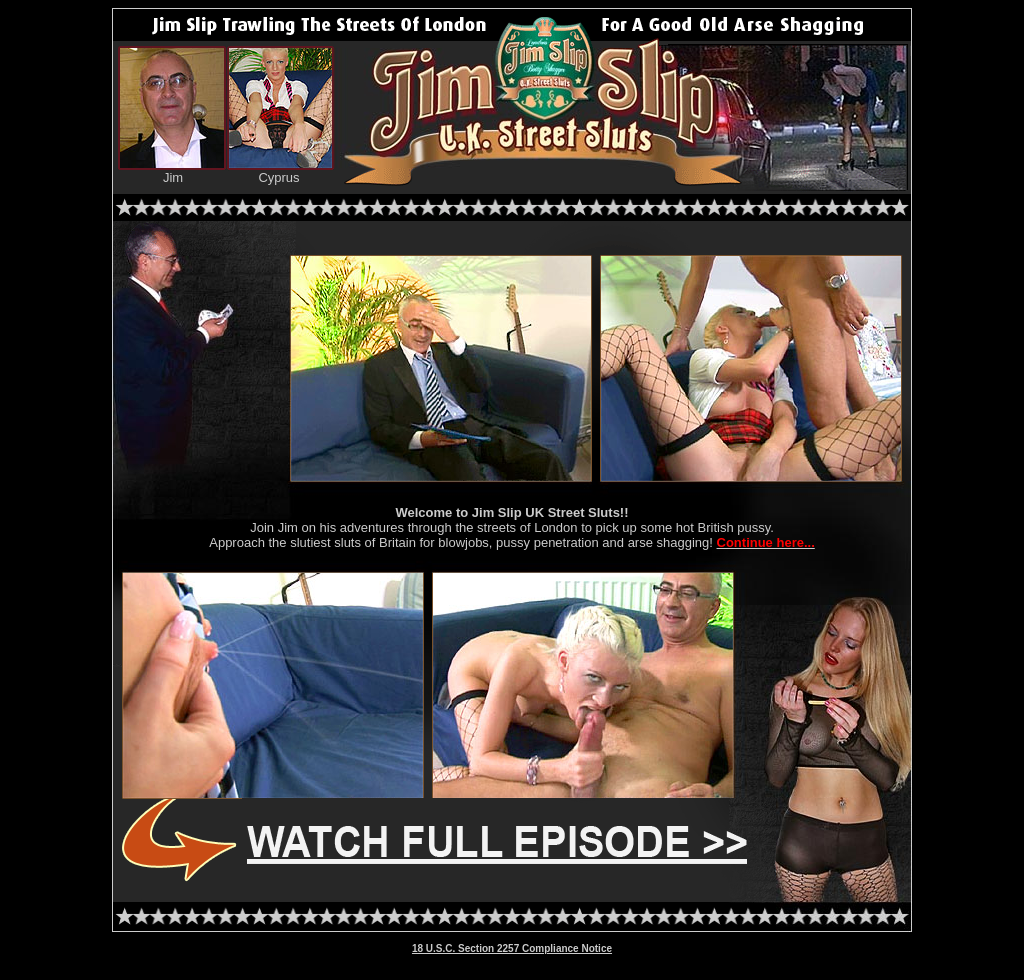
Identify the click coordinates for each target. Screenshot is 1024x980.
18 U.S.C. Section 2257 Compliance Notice (512, 948)
